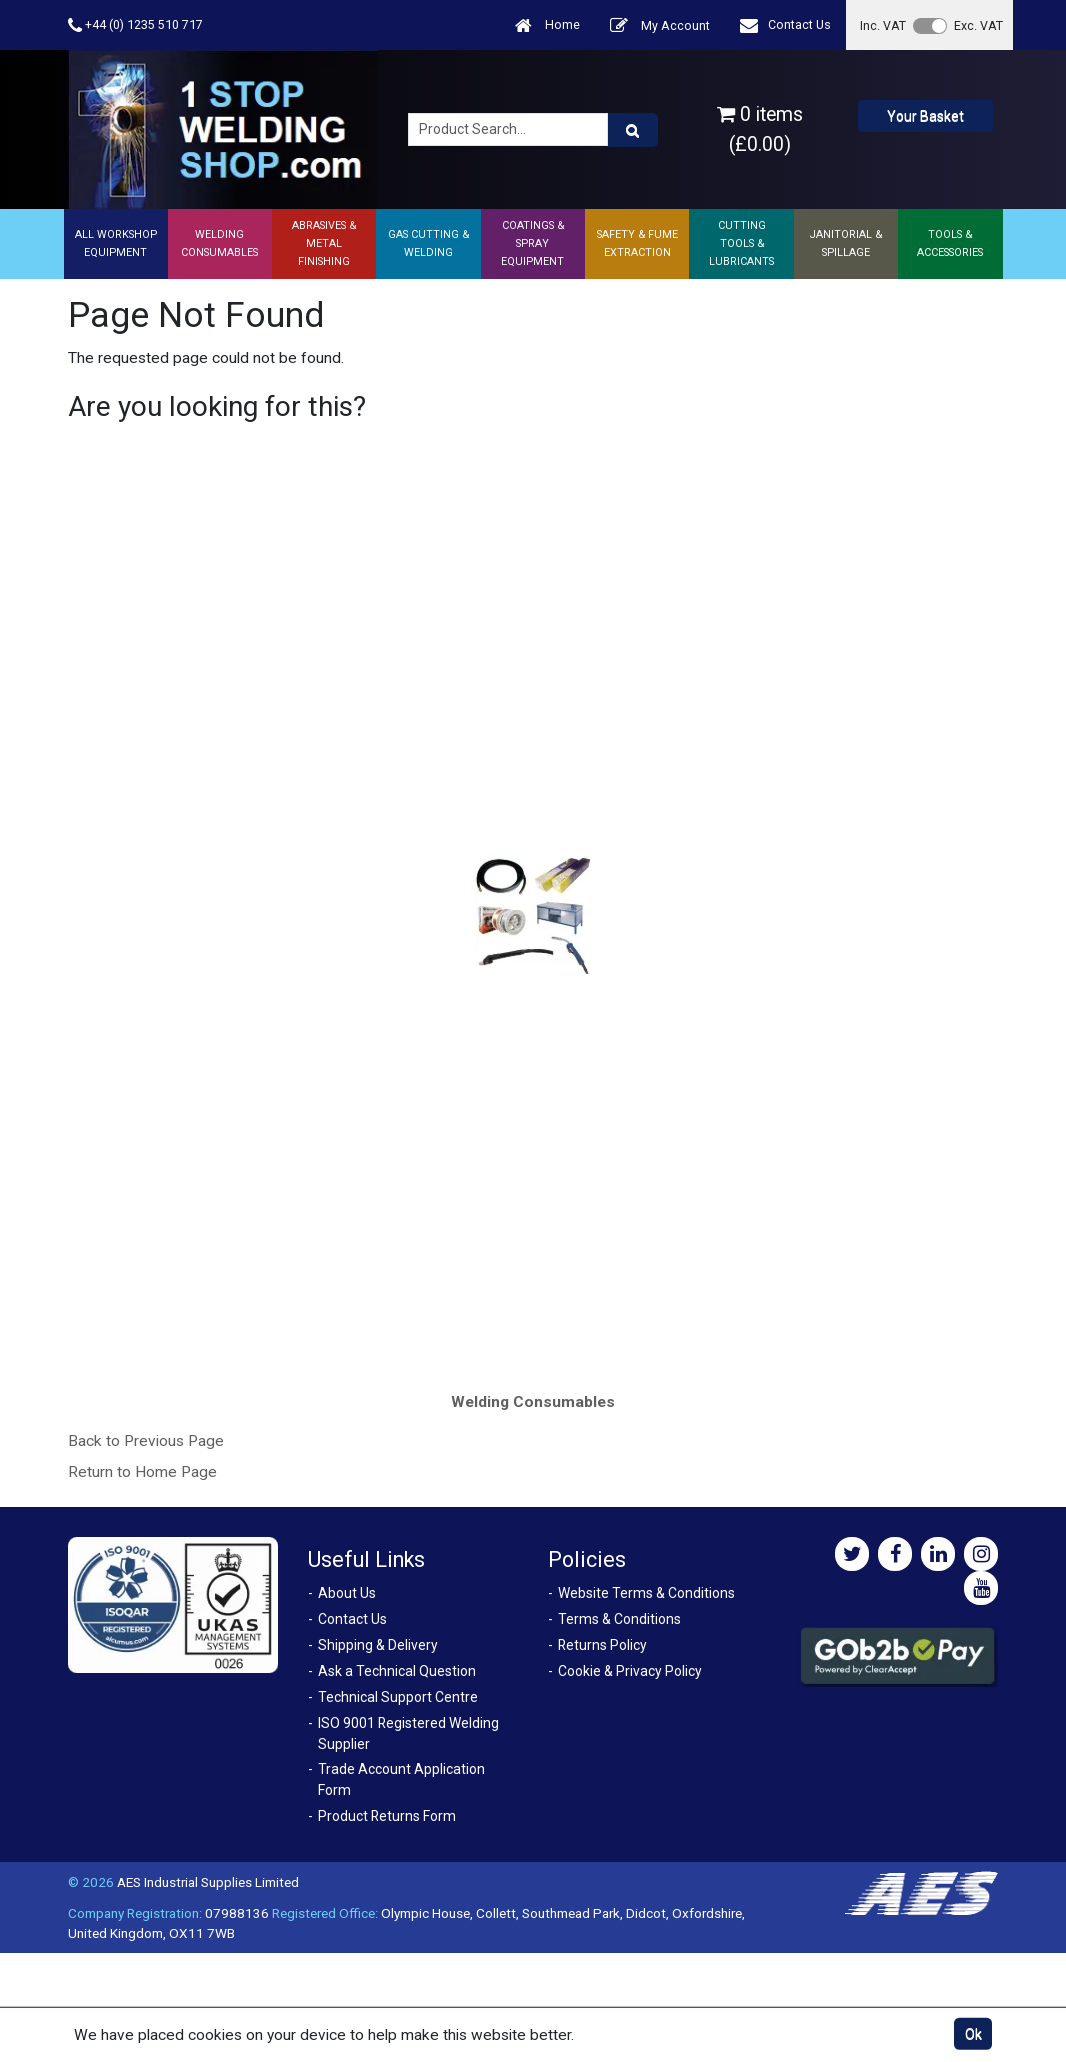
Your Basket (925, 116)
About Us (347, 1593)
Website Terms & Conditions (646, 1593)
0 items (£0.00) (760, 129)
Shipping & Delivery (378, 1645)
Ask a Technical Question (397, 1671)
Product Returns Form (387, 1816)
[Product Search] (633, 130)
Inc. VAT (883, 25)
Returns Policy (602, 1645)
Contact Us (785, 25)
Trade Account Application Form (401, 1779)
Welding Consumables (533, 1402)
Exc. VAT (978, 25)
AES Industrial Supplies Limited (208, 1882)
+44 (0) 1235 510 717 (135, 25)
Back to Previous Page (146, 1441)
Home (547, 25)
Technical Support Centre (398, 1697)
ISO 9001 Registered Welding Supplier (408, 1733)
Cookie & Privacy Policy (630, 1671)
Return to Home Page (142, 1472)
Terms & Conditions (619, 1619)
